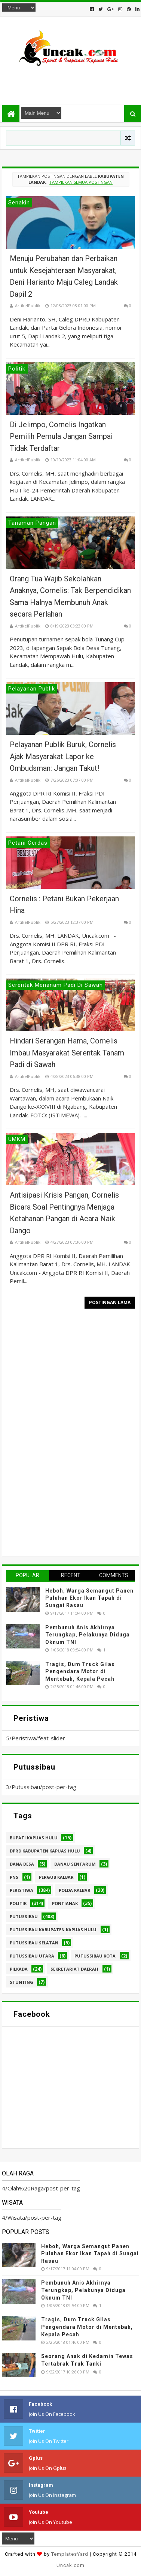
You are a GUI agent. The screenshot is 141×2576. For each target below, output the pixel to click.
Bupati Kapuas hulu (34, 1837)
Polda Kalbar (75, 1890)
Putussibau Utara (32, 1956)
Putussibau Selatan (34, 1943)
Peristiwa (21, 1890)
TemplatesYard (69, 2554)
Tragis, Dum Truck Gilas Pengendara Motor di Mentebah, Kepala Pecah (80, 1671)
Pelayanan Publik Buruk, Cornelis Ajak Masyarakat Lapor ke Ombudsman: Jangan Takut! (63, 756)
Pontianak (65, 1903)
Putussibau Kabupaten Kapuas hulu (53, 1929)
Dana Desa (22, 1864)
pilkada (19, 1969)
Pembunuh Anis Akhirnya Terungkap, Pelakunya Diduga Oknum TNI (87, 1634)
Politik (18, 1903)
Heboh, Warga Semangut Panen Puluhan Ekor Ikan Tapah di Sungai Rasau (89, 1598)
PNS (14, 1877)
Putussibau (24, 1916)
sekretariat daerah (74, 1969)
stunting (21, 1982)
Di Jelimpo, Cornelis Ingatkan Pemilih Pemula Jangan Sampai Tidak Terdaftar (61, 436)
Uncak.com (70, 2565)
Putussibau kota (95, 1956)
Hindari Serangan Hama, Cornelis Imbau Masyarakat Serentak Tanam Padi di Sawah (67, 1052)
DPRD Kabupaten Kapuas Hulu (45, 1851)
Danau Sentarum (75, 1864)
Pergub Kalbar (56, 1877)
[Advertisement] (70, 82)
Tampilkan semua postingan (81, 182)
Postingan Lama (110, 1302)
